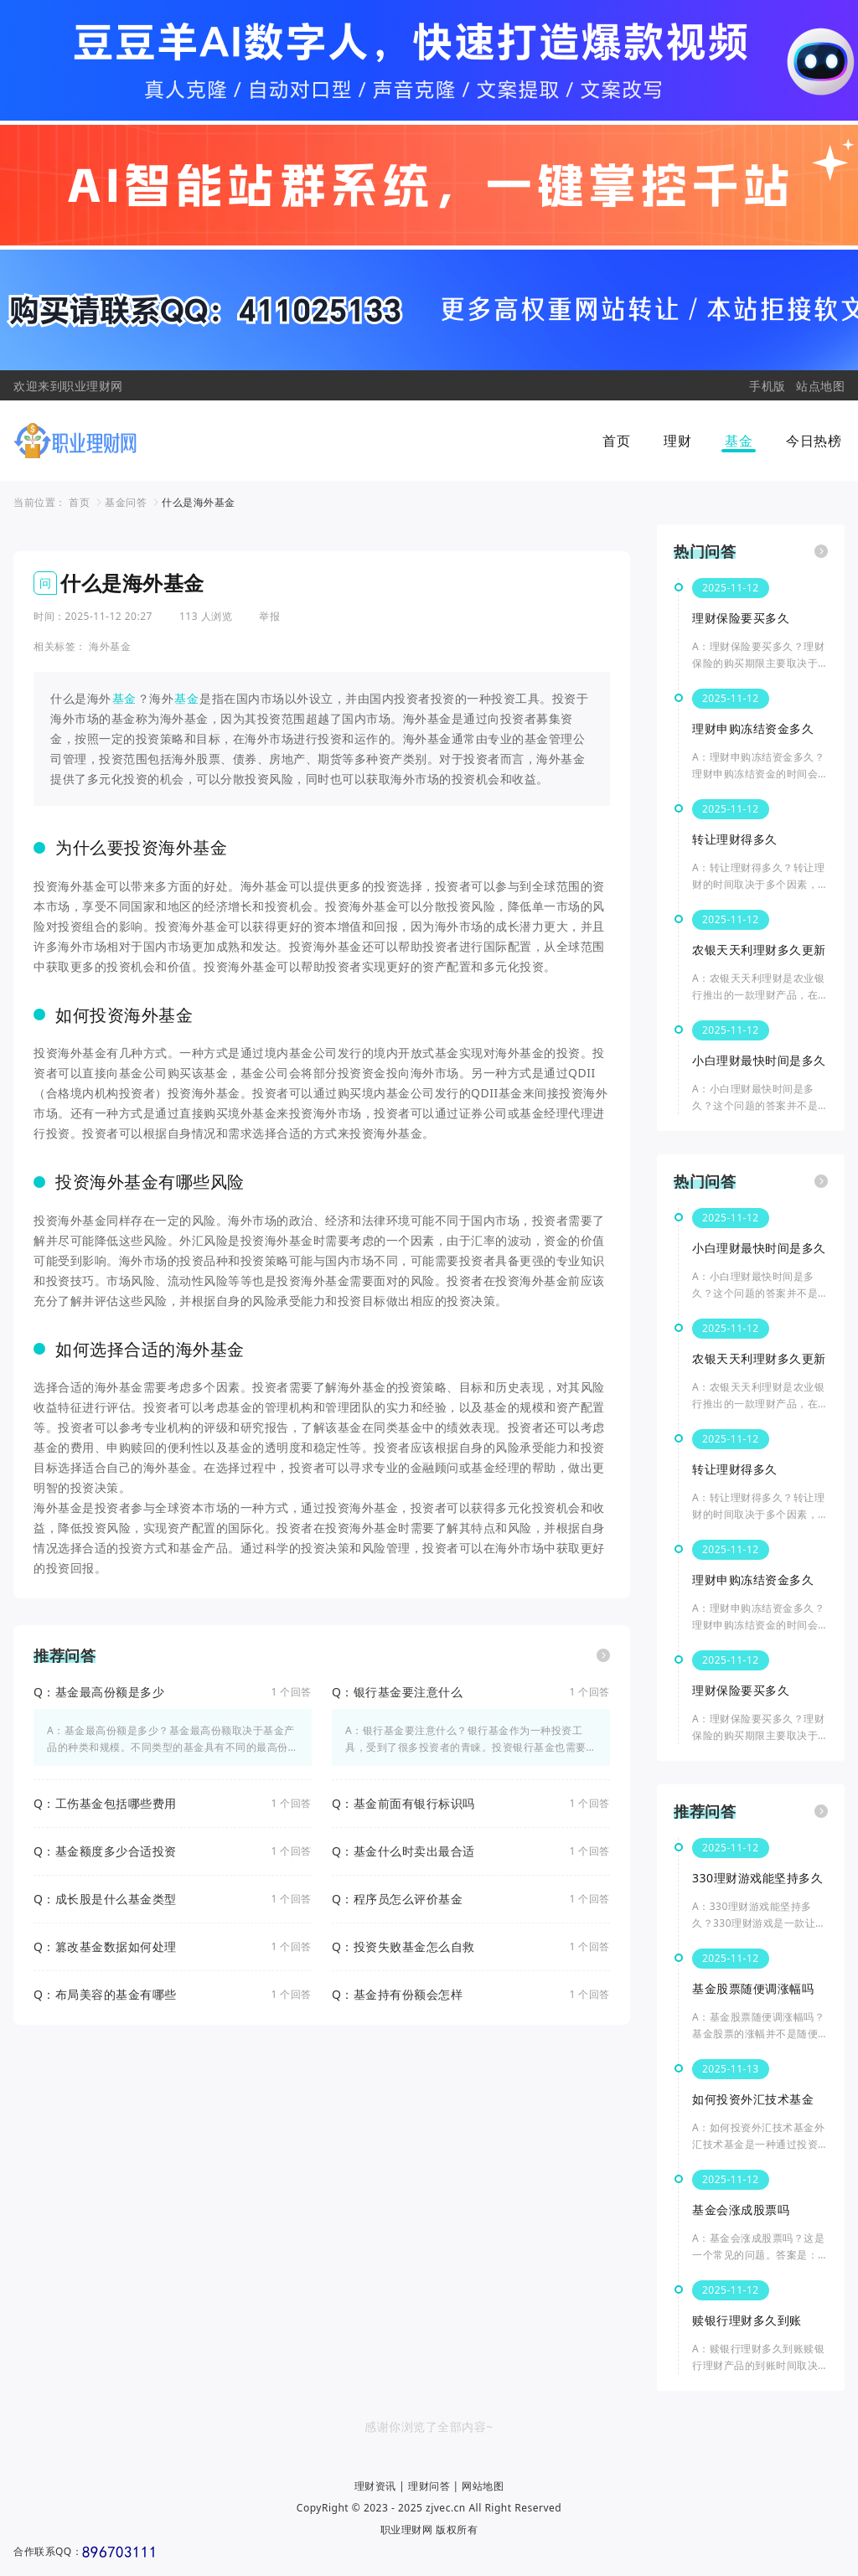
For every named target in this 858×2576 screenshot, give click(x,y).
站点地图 (820, 386)
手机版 (767, 386)
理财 (677, 440)
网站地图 (483, 2486)
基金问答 (126, 502)
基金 (738, 440)
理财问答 (429, 2486)
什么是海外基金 (198, 502)
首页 (616, 440)
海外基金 (110, 646)
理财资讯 (375, 2486)
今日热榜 (813, 440)
